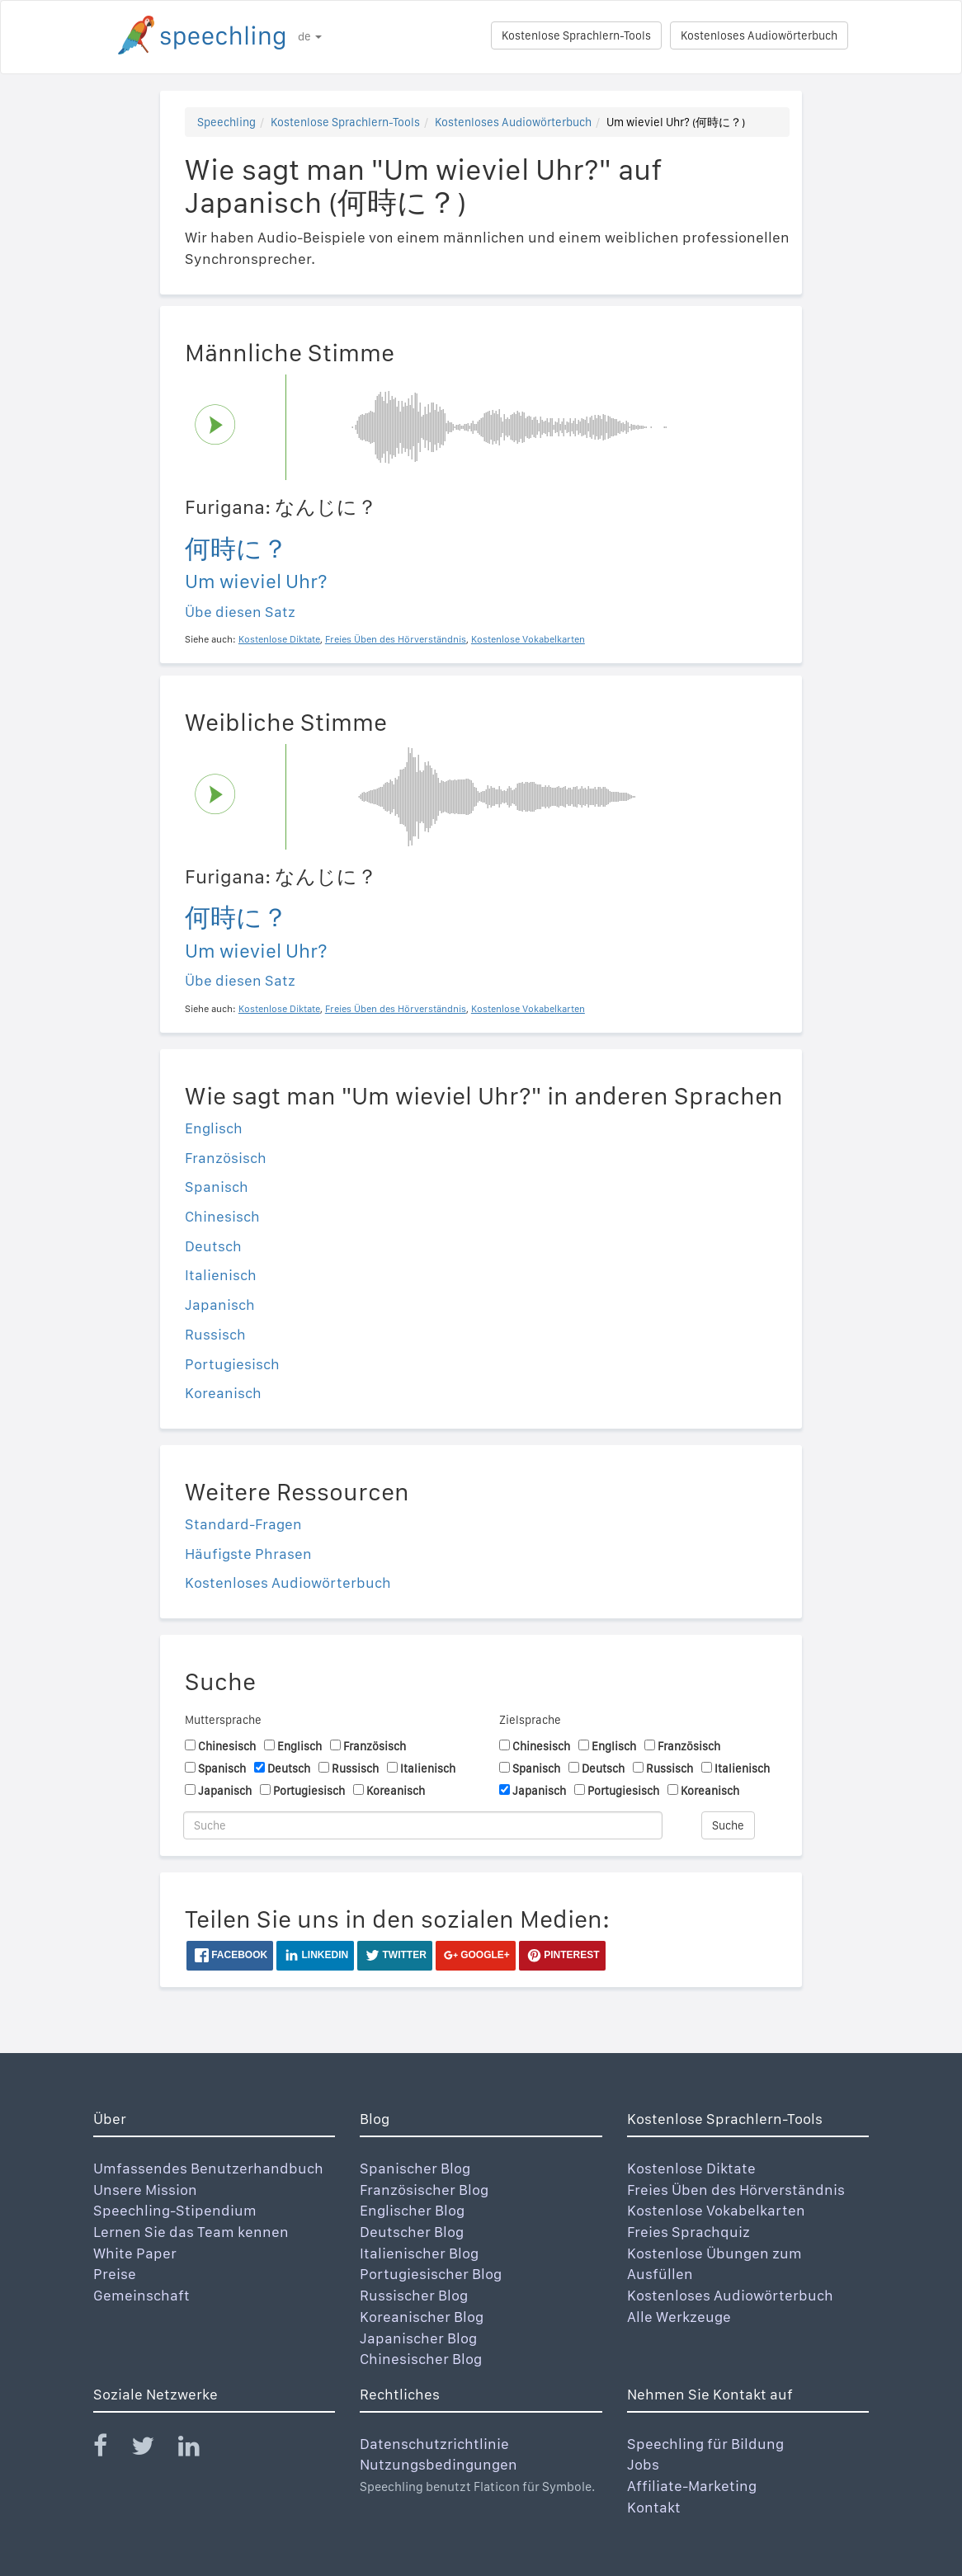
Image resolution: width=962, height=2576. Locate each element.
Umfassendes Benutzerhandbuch (208, 2168)
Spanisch (216, 1186)
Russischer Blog (414, 2295)
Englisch (214, 1128)
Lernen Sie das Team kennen (191, 2231)
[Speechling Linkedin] (199, 2449)
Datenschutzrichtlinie (434, 2443)
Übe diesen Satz (240, 611)
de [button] (310, 36)
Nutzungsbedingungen (438, 2464)
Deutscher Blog (412, 2231)
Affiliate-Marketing (692, 2485)
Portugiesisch (232, 1364)
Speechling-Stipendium (175, 2210)
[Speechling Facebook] (110, 2449)
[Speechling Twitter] (153, 2449)
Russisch (215, 1334)
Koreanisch (223, 1392)
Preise (114, 2273)
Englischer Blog (412, 2210)
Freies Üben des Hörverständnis (736, 2189)
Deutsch (213, 1246)
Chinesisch (222, 1216)
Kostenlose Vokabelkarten (716, 2210)
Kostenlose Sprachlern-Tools (576, 35)
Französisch (225, 1157)
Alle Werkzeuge (679, 2316)
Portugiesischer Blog (431, 2273)
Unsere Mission (145, 2189)
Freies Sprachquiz (688, 2231)
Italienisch (221, 1274)
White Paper (135, 2253)
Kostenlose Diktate (691, 2168)
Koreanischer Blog (421, 2316)
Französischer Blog (424, 2189)
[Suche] (423, 1825)
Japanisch (220, 1304)
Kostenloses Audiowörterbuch (759, 35)
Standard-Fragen (243, 1524)
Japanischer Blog (418, 2338)
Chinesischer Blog (421, 2358)
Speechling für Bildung (705, 2443)
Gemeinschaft (141, 2295)
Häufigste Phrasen (248, 1553)
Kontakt (654, 2507)
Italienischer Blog (419, 2253)
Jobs (643, 2464)
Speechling (226, 122)
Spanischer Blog (415, 2168)
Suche (728, 1825)
